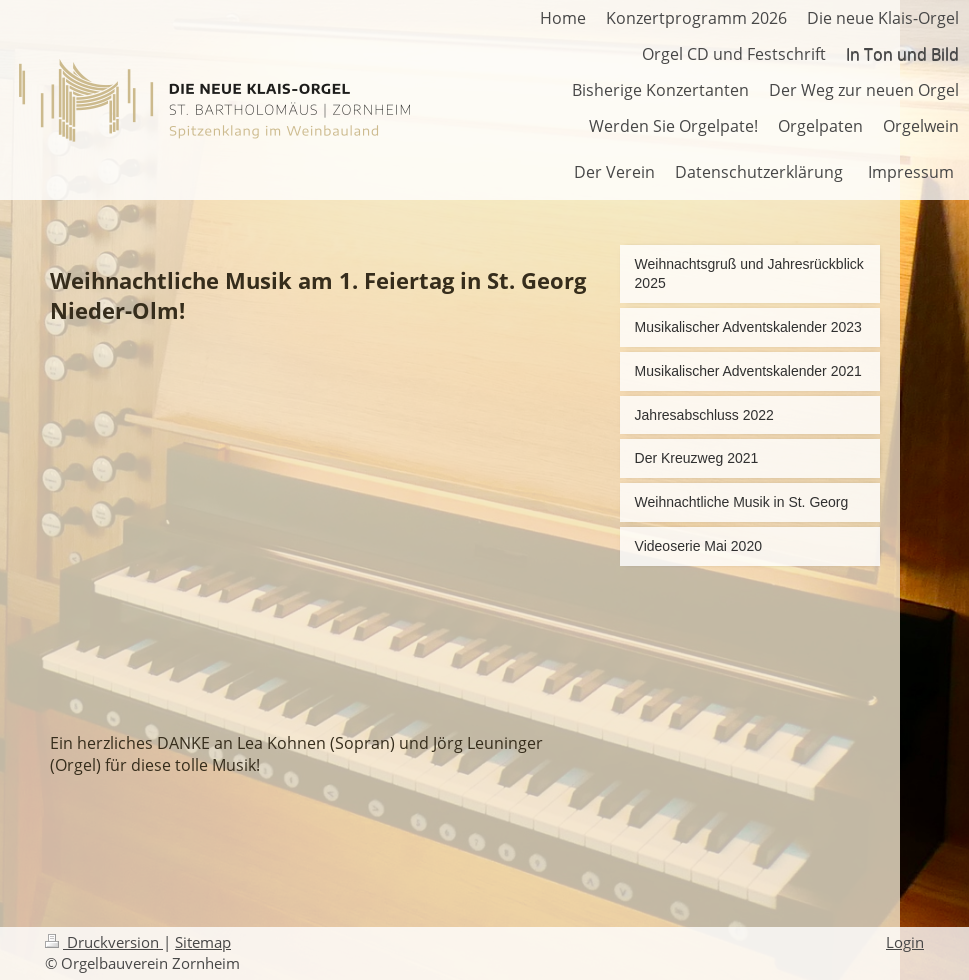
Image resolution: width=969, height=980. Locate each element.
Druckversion (104, 942)
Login (905, 942)
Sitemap (203, 942)
